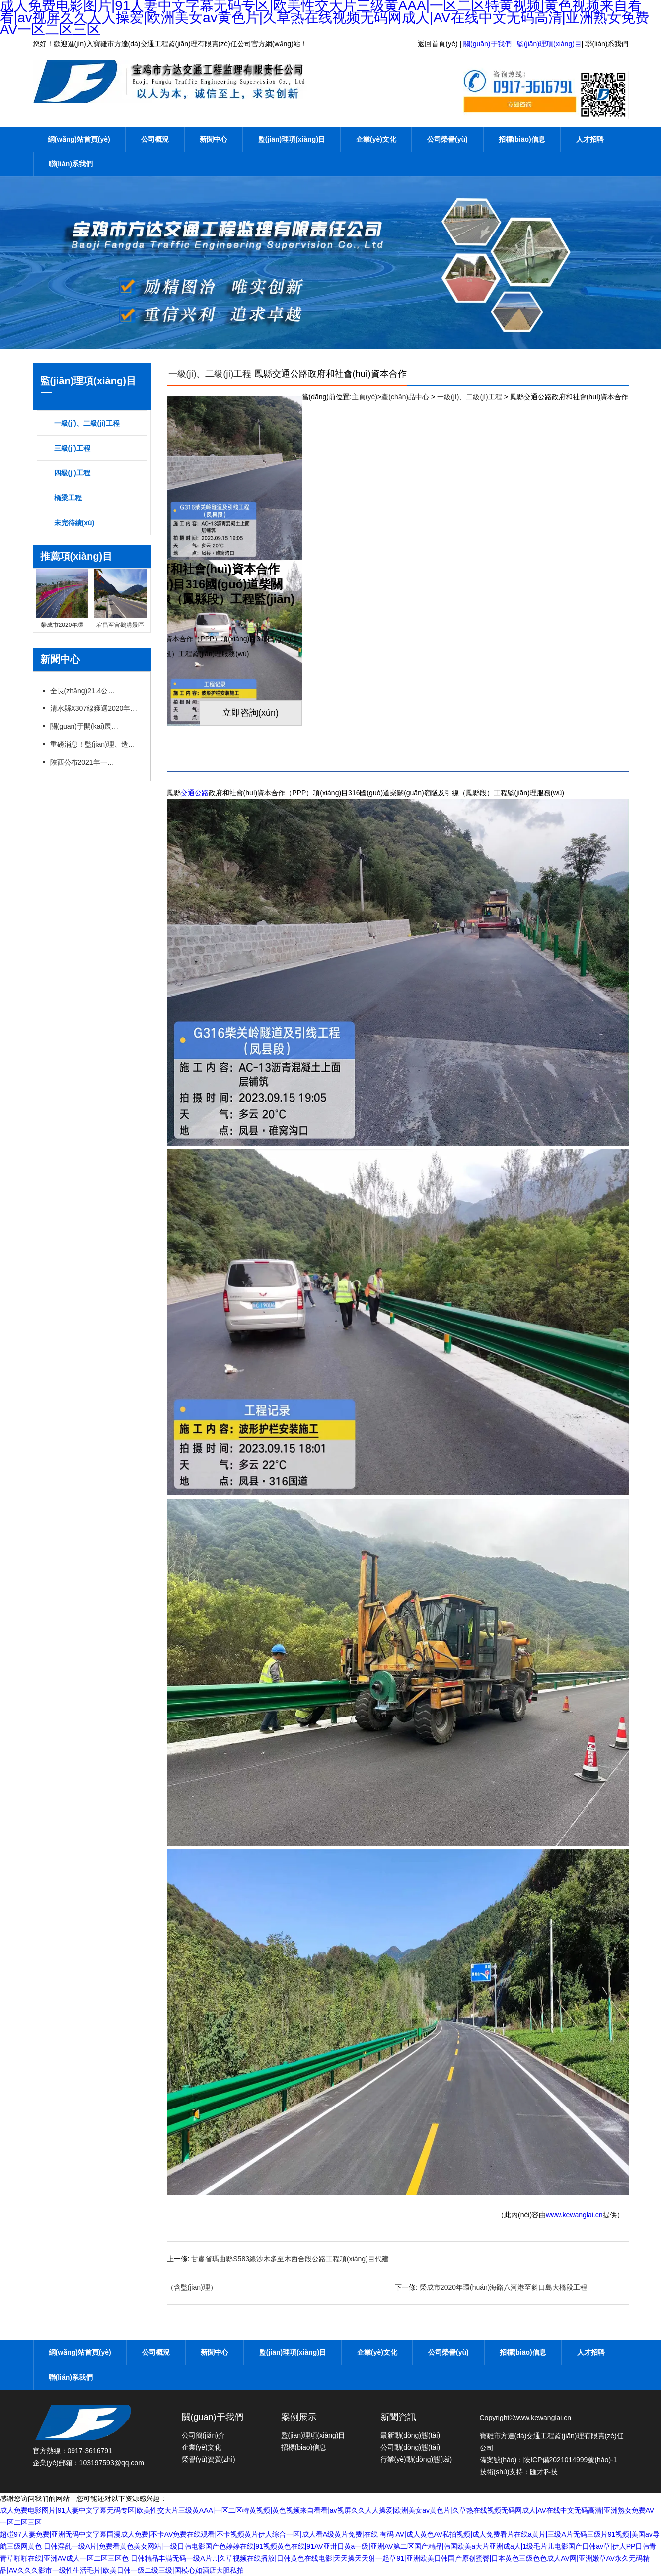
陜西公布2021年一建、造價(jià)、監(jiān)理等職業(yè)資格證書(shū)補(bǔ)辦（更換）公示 (85, 762)
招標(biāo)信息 (522, 139)
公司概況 (155, 139)
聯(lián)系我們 (606, 44)
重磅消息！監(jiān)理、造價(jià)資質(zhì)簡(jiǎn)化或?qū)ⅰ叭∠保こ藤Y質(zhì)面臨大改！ (95, 744)
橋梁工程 (68, 498)
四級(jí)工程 (72, 473)
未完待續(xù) (74, 523)
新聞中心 (213, 139)
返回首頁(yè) (437, 44)
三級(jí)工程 (72, 448)
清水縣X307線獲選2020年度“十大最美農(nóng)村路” (95, 708)
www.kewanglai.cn (574, 2215)
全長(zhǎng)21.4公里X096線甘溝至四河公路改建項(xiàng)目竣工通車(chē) (85, 691)
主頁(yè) (364, 397)
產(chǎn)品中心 (405, 397)
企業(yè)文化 (376, 139)
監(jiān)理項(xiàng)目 (549, 44)
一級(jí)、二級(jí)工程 (87, 423)
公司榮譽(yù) (447, 139)
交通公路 (195, 793)
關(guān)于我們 (487, 44)
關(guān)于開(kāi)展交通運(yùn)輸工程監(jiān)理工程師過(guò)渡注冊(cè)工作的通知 (85, 726)
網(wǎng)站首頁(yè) (79, 139)
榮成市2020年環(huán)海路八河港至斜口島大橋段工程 (504, 2287)
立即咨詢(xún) (250, 713)
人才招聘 (590, 139)
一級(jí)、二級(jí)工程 (210, 374)
